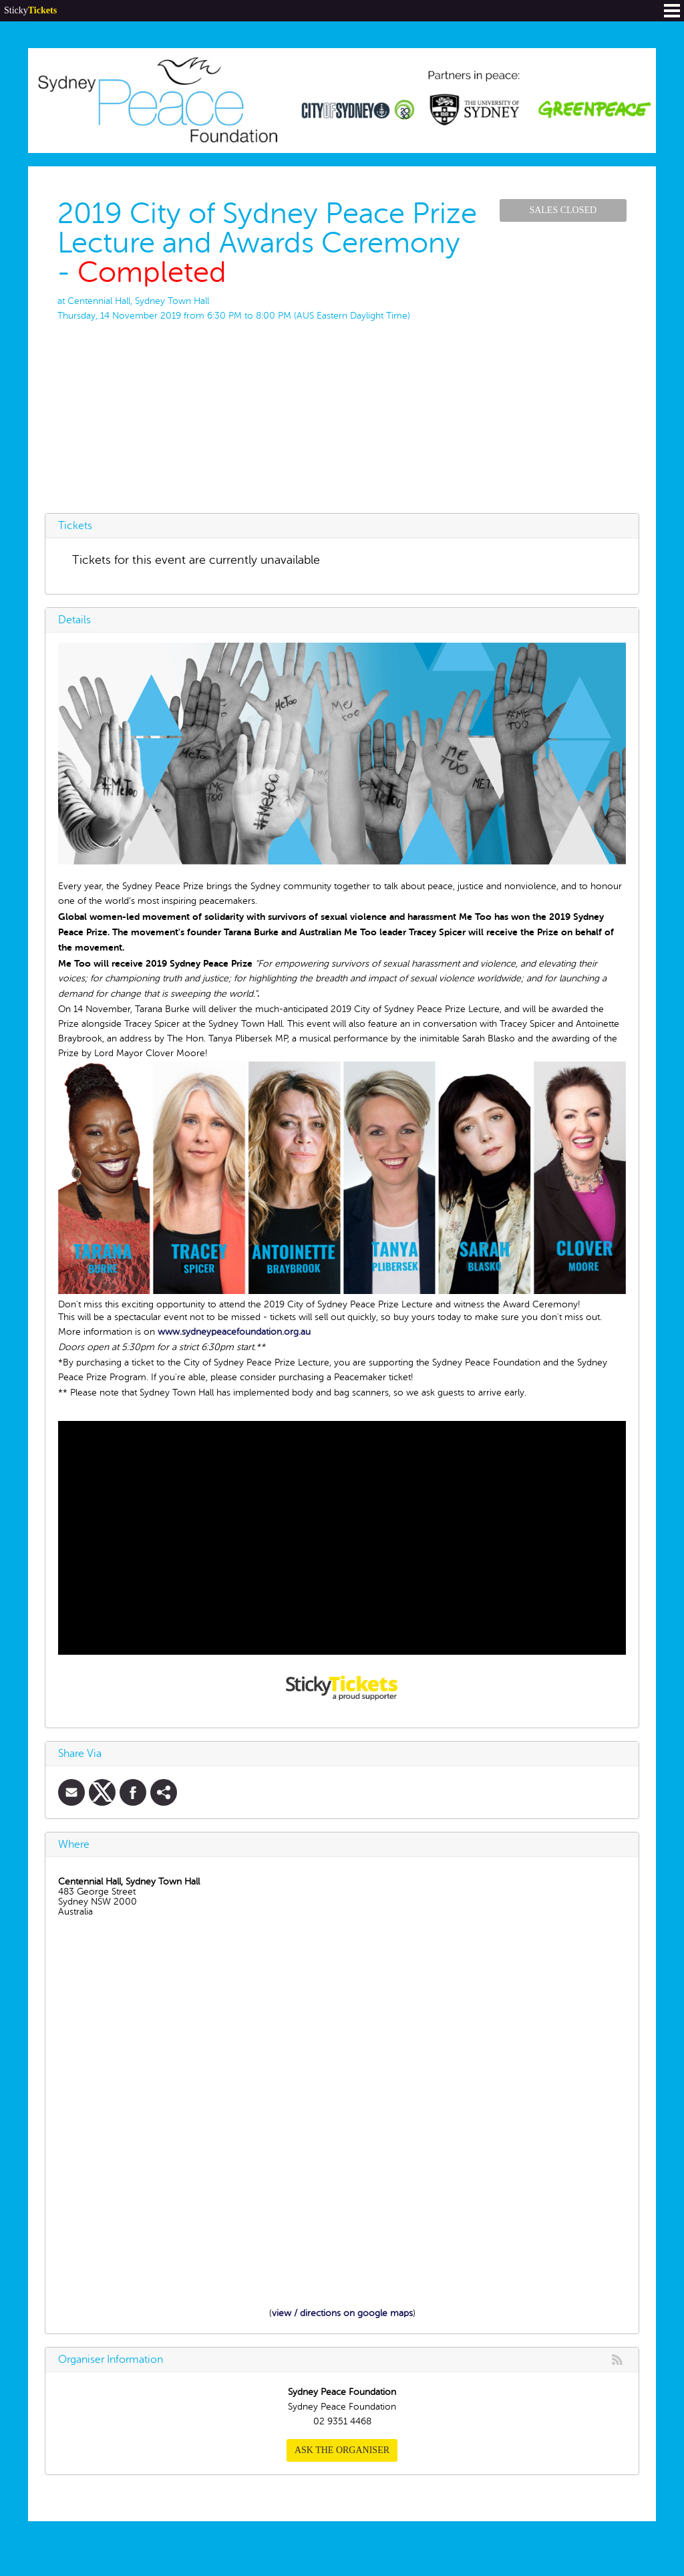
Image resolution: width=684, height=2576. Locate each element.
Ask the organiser (342, 2450)
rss (617, 2359)
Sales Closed (562, 210)
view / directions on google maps (342, 2313)
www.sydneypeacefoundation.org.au (234, 1332)
